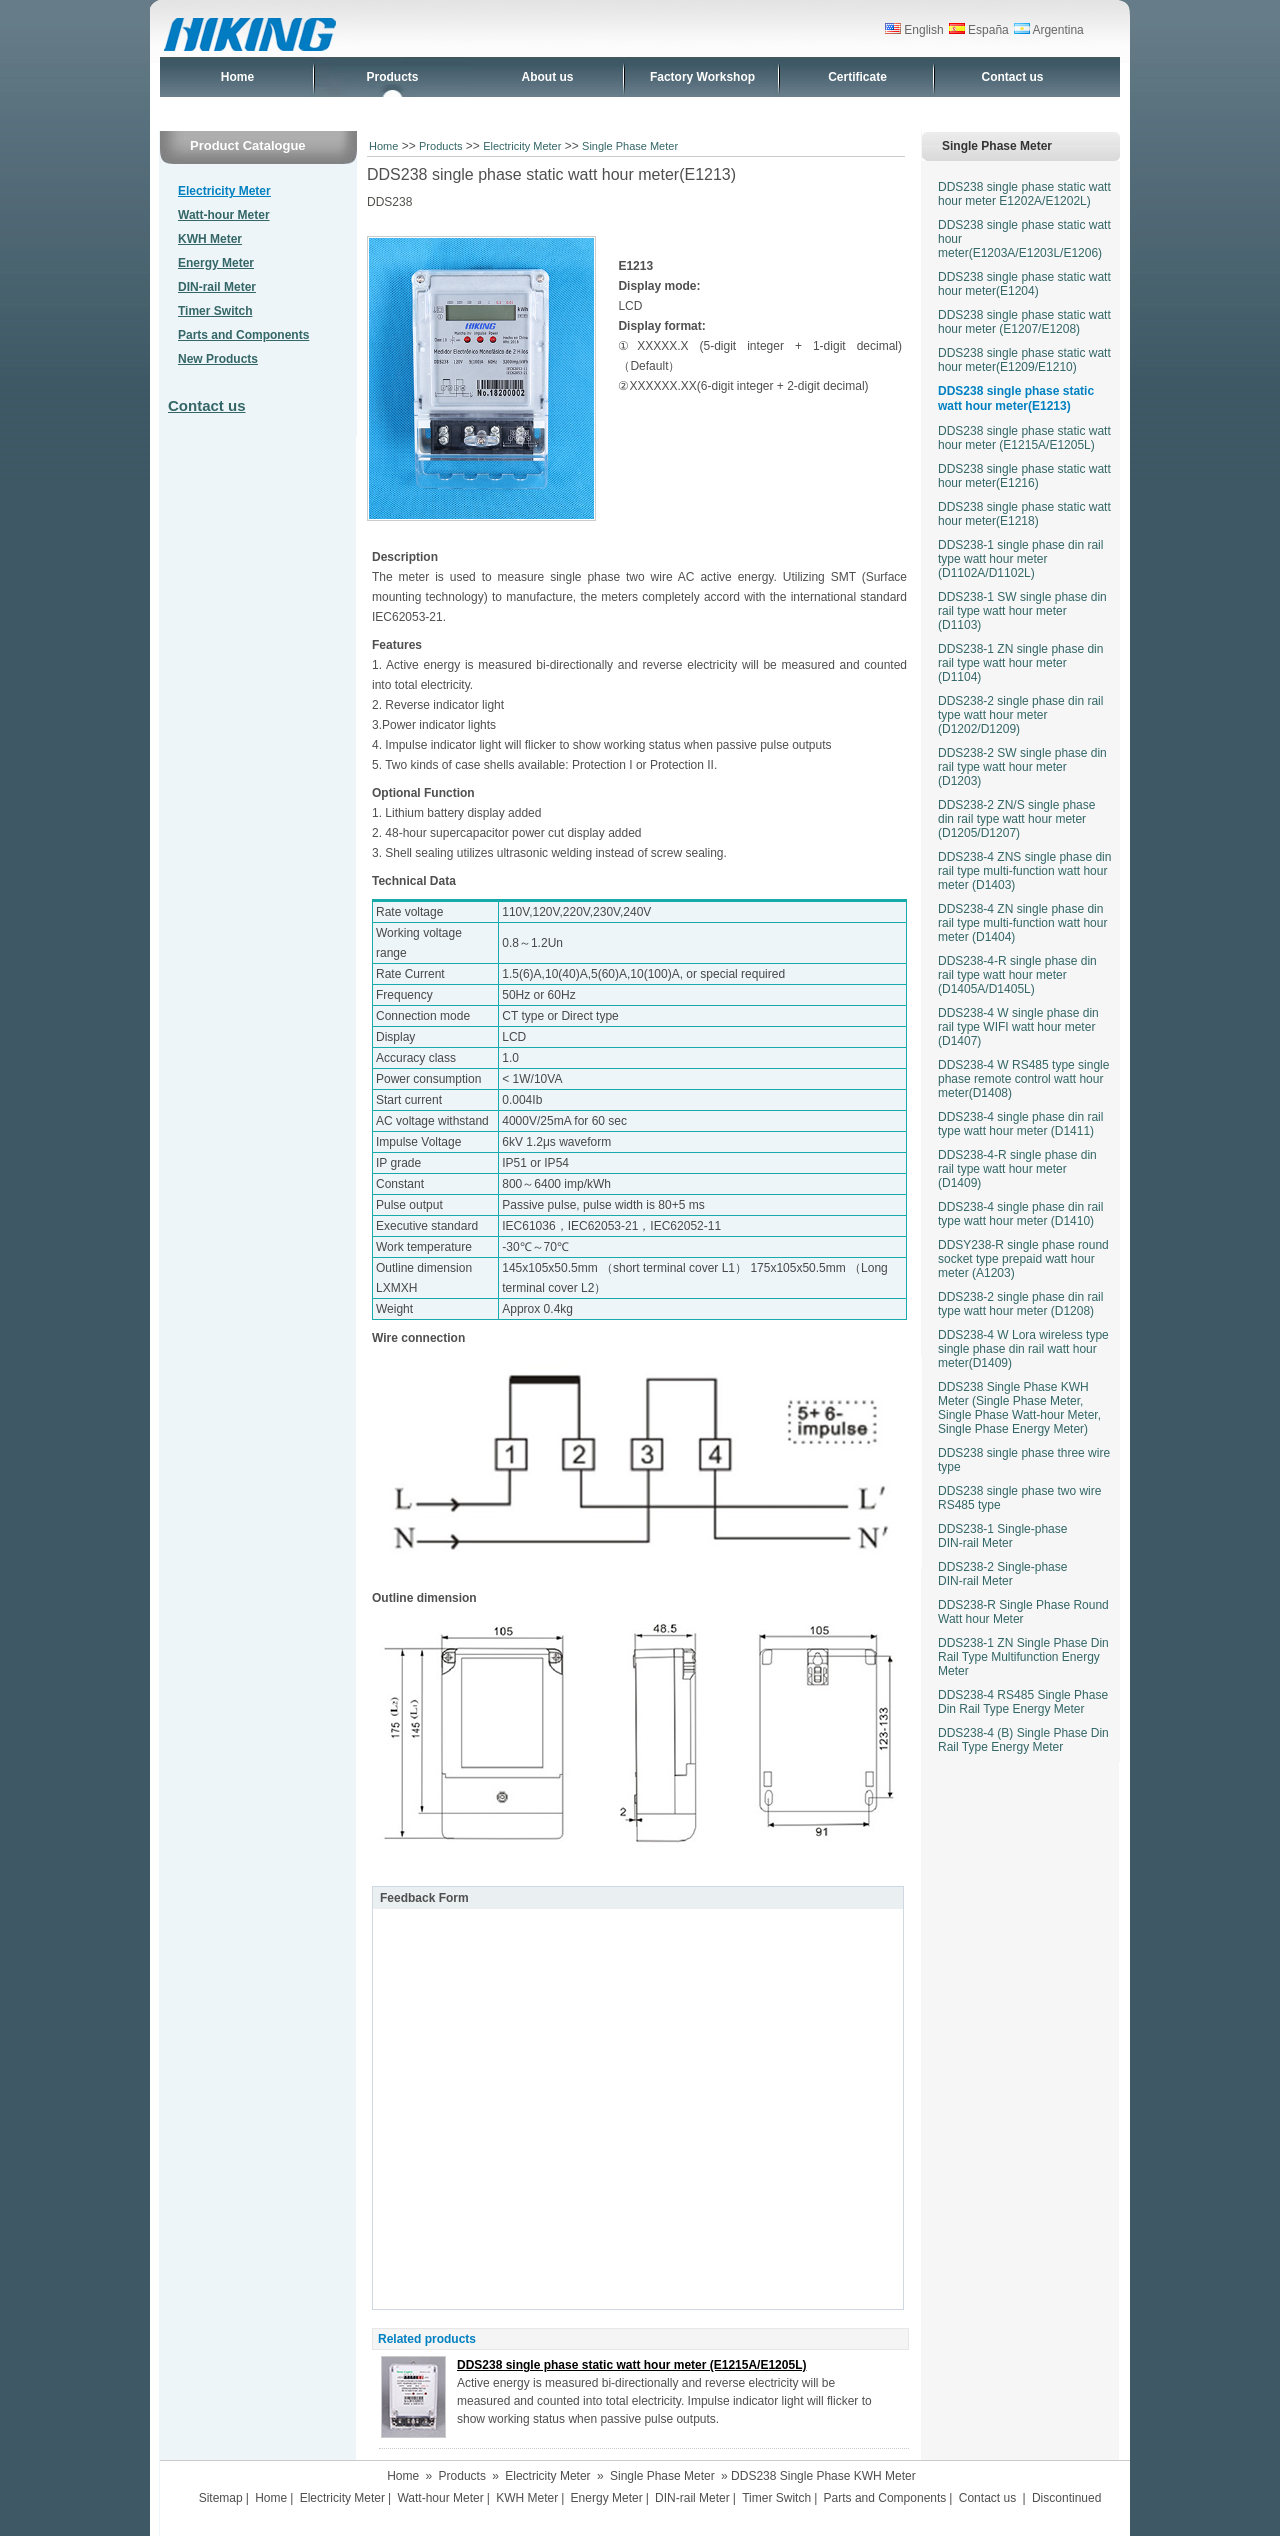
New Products (218, 359)
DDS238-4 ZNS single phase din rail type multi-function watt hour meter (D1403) (1024, 871)
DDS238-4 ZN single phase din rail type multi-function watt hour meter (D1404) (1022, 923)
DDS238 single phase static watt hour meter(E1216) (1024, 476)
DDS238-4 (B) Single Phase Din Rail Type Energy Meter (1023, 1740)
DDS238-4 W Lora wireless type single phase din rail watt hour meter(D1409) (1023, 1349)
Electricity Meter (224, 191)
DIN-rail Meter (217, 287)
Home (237, 77)
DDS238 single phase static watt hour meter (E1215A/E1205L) (631, 2365)
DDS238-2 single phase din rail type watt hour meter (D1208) (1020, 1304)
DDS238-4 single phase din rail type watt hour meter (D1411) (1020, 1124)
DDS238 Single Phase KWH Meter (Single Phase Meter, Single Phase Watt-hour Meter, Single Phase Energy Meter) (1019, 1408)
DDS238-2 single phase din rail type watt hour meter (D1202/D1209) (1020, 715)
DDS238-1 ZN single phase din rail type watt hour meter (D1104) (1020, 663)
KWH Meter (210, 239)
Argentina (1049, 30)
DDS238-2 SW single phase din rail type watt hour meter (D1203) (1022, 767)
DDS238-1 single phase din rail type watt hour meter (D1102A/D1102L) (1020, 559)
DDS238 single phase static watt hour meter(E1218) (1024, 514)
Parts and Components (243, 335)
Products (392, 77)
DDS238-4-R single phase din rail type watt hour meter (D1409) (1017, 1169)
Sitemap (221, 2498)
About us (548, 77)
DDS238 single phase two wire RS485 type (1019, 1498)
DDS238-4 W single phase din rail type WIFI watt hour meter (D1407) (1018, 1027)
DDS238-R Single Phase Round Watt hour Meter (1023, 1612)
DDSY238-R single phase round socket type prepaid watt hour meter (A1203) (1023, 1259)
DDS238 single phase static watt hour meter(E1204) (1024, 284)
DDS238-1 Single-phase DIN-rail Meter (1002, 1536)
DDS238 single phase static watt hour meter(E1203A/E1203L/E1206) (1024, 239)
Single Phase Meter (630, 146)
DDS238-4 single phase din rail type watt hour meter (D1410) (1020, 1214)
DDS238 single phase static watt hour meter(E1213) (1016, 398)
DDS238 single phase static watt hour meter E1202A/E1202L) (1024, 194)
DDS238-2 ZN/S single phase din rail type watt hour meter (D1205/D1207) (1016, 819)
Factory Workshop (702, 77)
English (914, 30)
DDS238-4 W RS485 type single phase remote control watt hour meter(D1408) (1023, 1079)
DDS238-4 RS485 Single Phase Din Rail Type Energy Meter (1023, 1702)
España (979, 30)
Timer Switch (215, 311)
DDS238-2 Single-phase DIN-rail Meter (1002, 1574)
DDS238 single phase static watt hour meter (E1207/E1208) (1024, 322)
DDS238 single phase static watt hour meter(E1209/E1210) (1024, 360)
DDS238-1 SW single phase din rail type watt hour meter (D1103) (1022, 611)
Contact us (1012, 77)
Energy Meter (216, 263)
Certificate (857, 77)
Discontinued (1066, 2498)
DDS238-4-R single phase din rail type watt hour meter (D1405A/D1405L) (1017, 975)
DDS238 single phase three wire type (1024, 1460)
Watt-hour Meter (224, 215)
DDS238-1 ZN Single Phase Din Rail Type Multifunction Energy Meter (1023, 1657)
